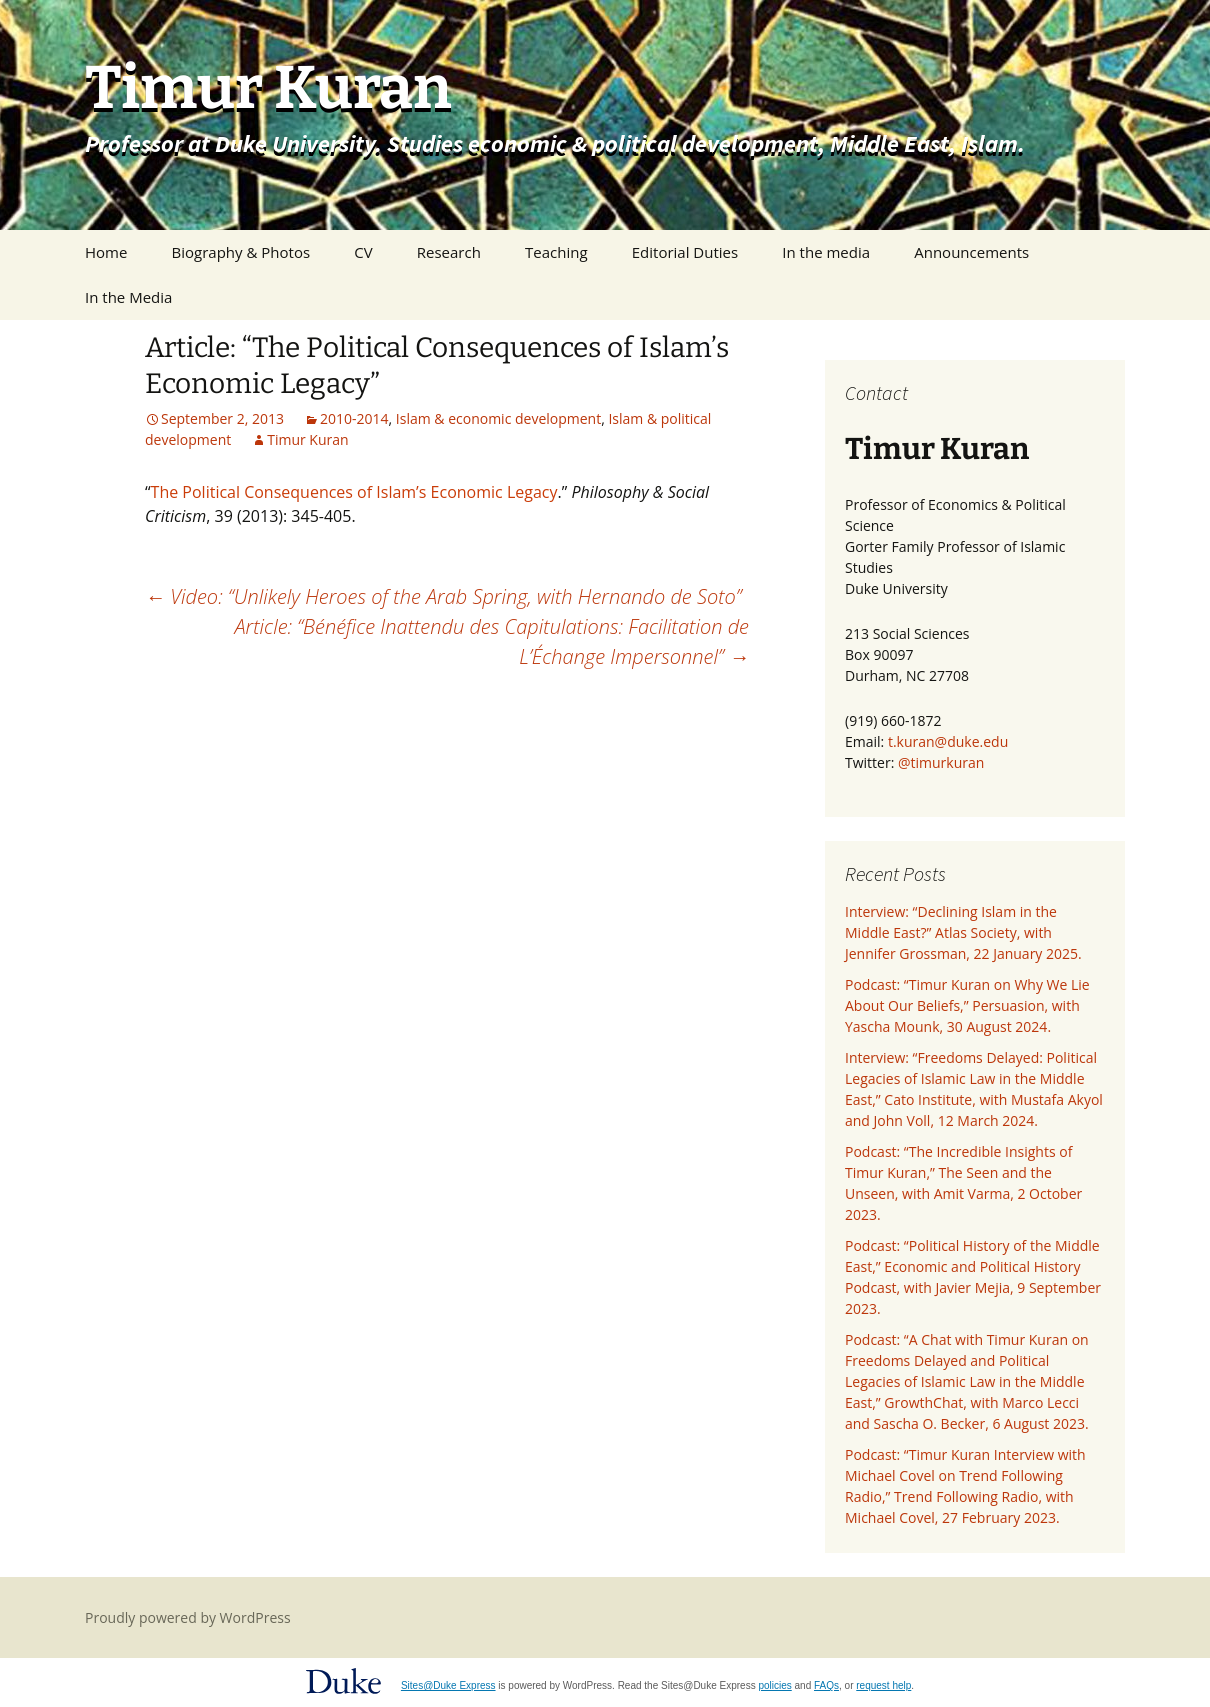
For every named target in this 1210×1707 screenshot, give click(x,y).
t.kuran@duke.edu (948, 741)
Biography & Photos (241, 252)
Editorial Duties (685, 252)
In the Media (128, 297)
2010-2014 (354, 418)
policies (774, 1685)
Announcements (971, 252)
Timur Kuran (307, 439)
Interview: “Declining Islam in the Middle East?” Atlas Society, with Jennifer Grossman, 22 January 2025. (963, 932)
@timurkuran (941, 762)
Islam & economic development (498, 418)
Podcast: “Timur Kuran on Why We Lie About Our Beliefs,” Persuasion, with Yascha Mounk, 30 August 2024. (967, 1005)
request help (883, 1685)
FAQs (826, 1685)
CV (363, 252)
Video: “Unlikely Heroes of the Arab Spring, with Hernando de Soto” (443, 596)
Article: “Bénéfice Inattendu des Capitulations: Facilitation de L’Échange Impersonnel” (492, 641)
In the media (826, 252)
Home (106, 252)
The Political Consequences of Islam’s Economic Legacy (354, 492)
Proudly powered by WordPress (188, 1617)
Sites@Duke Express (448, 1685)
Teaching (556, 252)
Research (449, 252)
